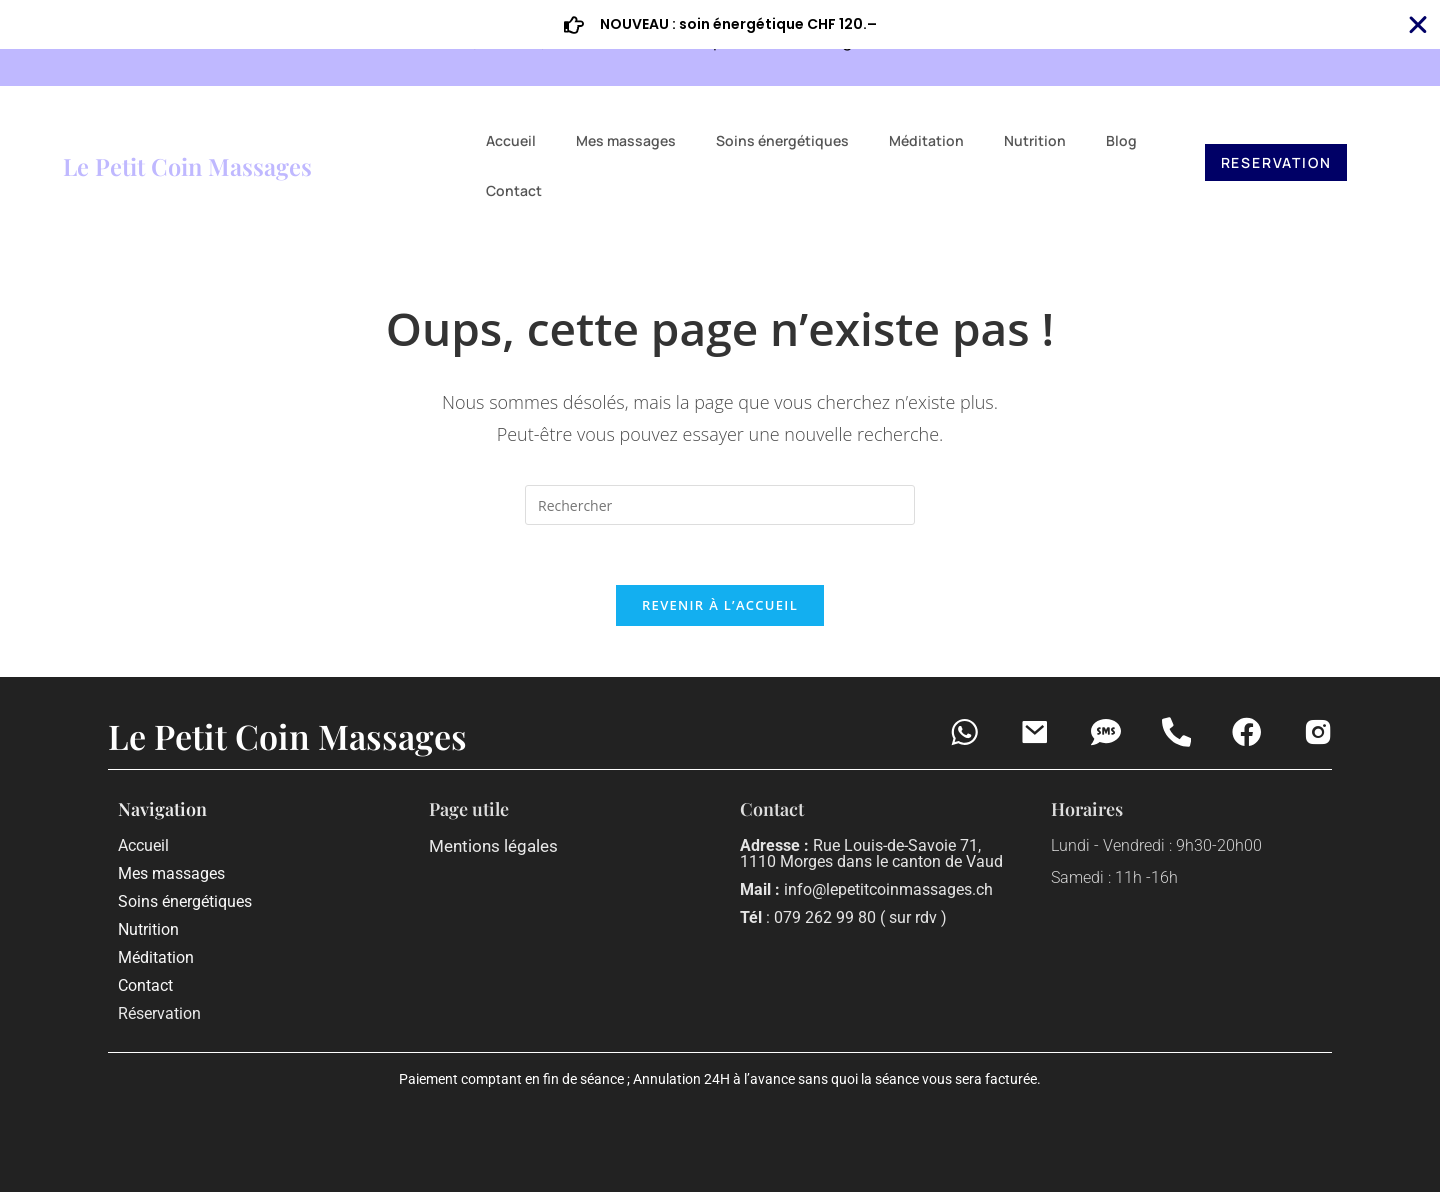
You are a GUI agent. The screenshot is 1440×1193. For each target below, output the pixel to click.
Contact (514, 190)
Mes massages (626, 140)
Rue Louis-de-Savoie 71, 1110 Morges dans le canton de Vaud (871, 854)
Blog (1121, 140)
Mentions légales (493, 847)
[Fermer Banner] (1418, 25)
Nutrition (1035, 140)
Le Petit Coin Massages (188, 166)
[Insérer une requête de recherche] (720, 505)
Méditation (926, 140)
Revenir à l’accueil (720, 606)
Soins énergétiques (782, 140)
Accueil (511, 140)
